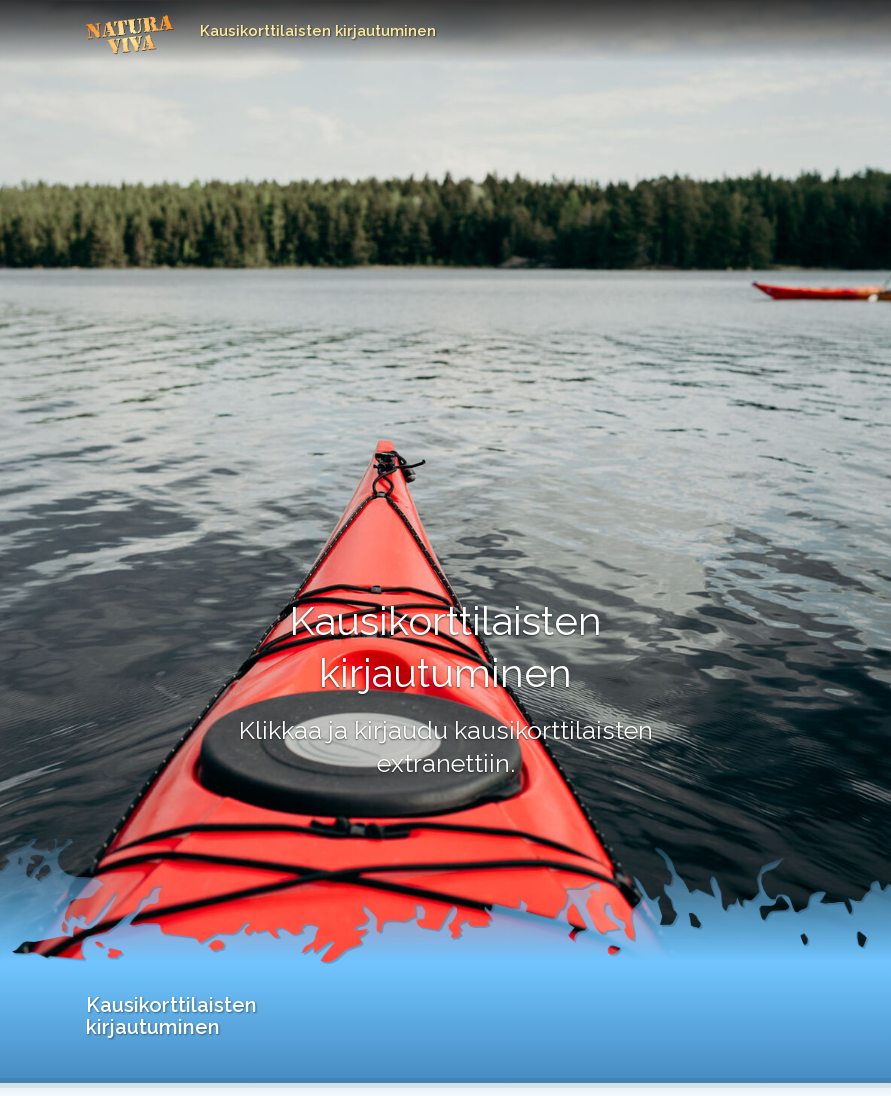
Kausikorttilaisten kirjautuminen (318, 31)
